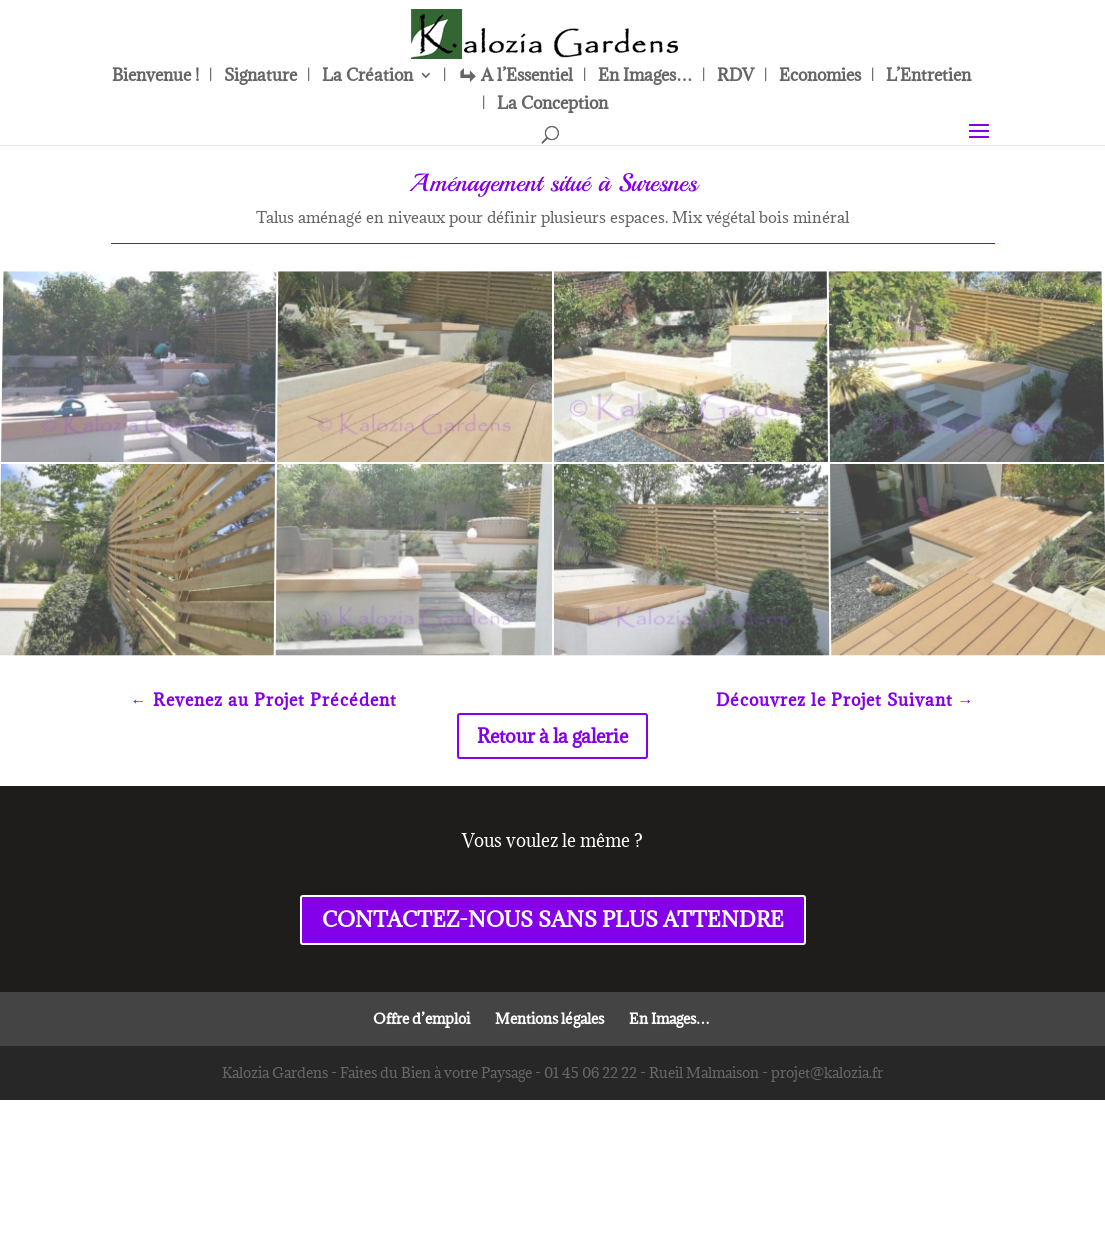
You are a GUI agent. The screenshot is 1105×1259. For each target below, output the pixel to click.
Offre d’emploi (421, 1018)
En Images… (645, 77)
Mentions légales (549, 1018)
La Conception (552, 105)
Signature (260, 77)
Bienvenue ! (155, 77)
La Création (367, 77)
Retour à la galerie (552, 736)
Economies (820, 77)
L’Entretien (928, 77)
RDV (735, 77)
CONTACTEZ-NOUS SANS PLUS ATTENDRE (553, 919)
